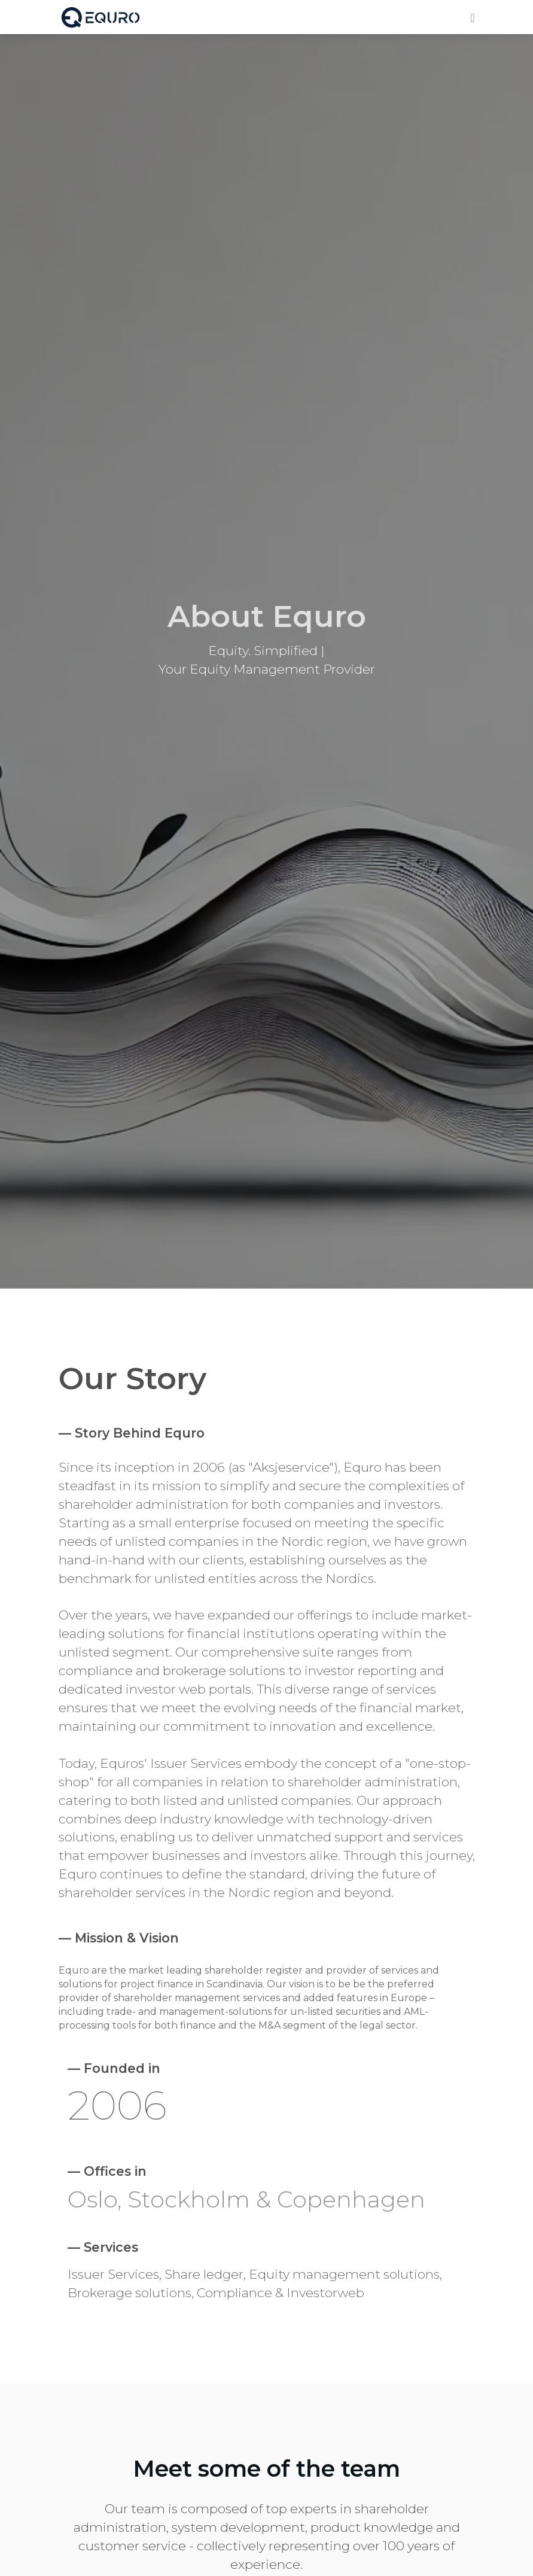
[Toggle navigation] (472, 15)
